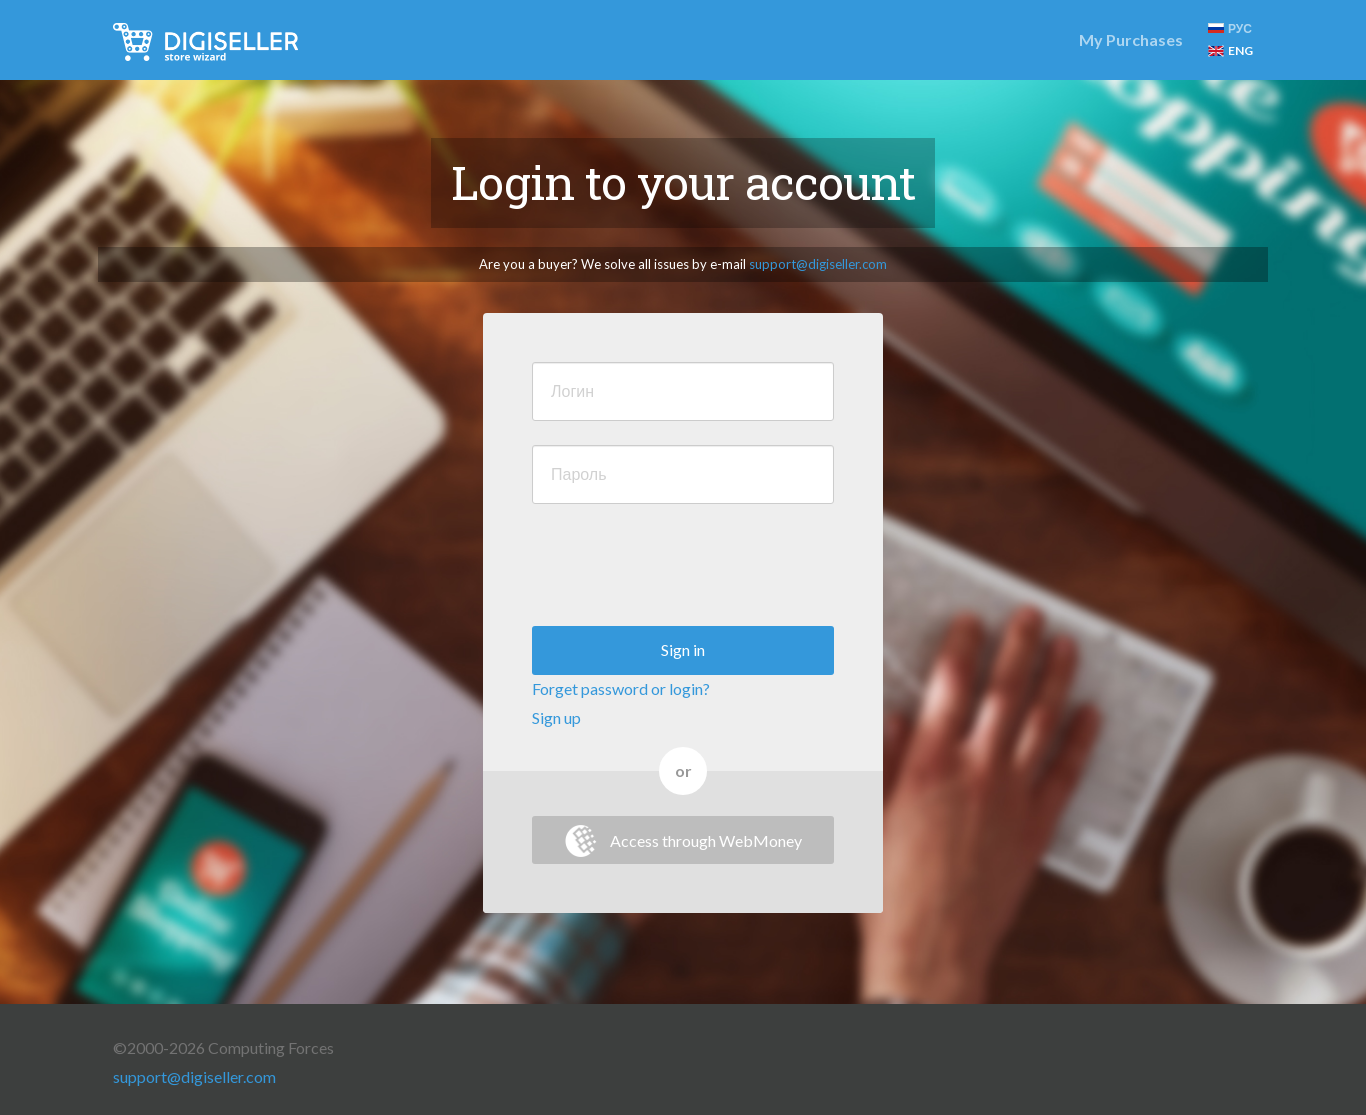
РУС (1230, 28)
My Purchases (1131, 39)
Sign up (556, 717)
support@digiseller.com (818, 264)
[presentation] (684, 567)
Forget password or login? (621, 688)
